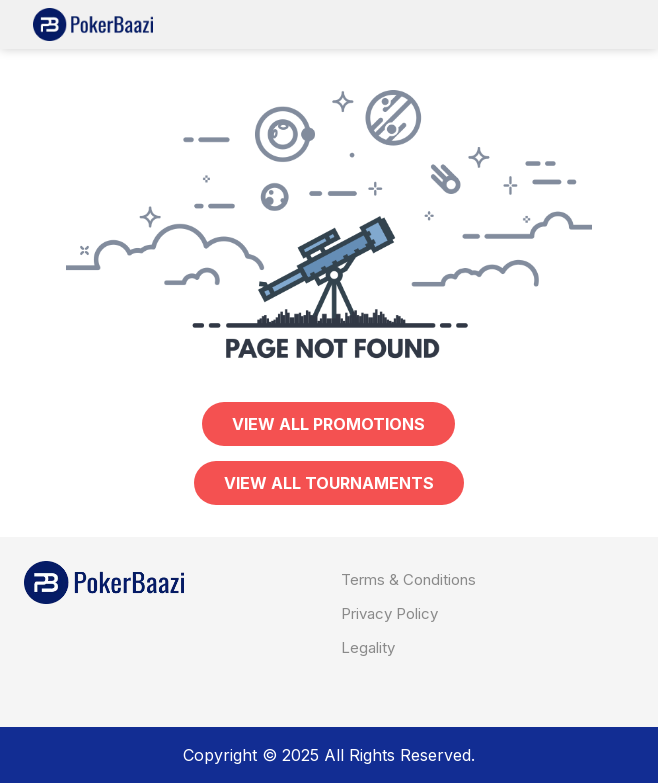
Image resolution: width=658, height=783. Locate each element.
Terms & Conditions (408, 579)
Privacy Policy (389, 613)
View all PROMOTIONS (328, 424)
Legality (368, 647)
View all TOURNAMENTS (329, 483)
